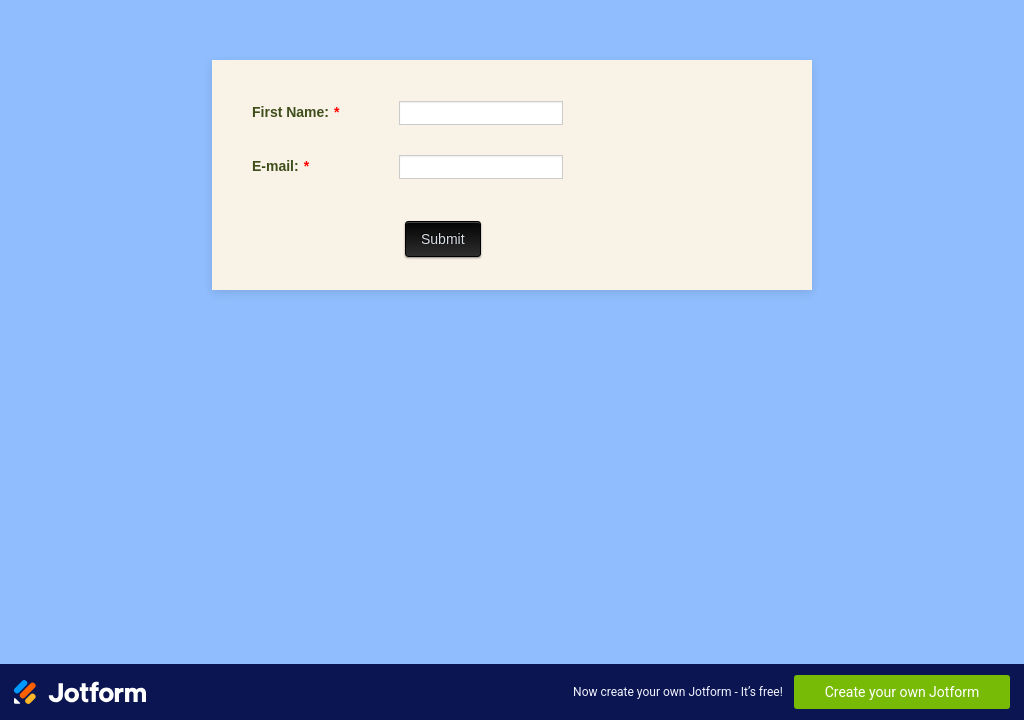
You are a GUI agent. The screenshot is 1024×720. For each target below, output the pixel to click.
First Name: (295, 112)
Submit (443, 239)
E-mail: (280, 166)
